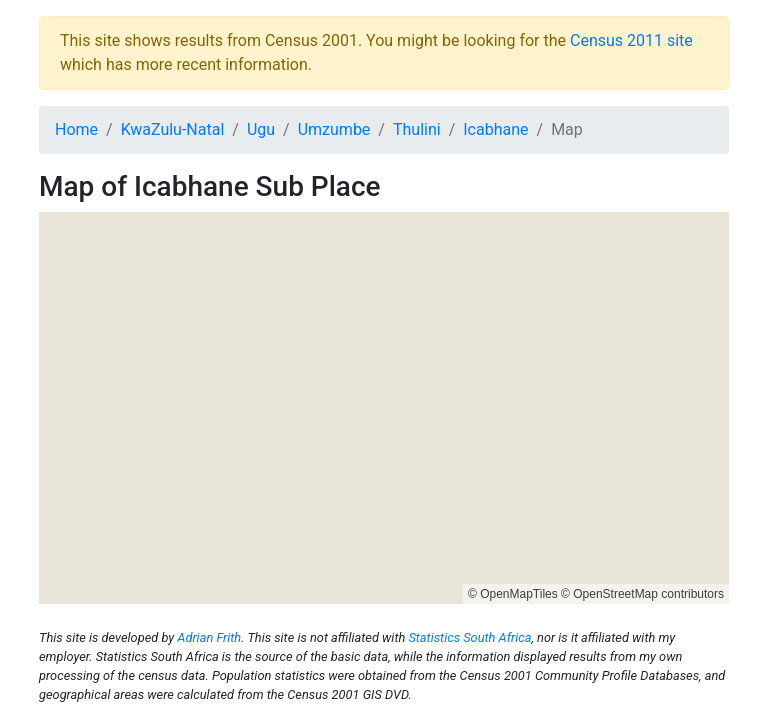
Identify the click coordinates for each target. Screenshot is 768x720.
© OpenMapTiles (513, 594)
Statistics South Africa (469, 637)
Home (76, 129)
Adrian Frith (209, 637)
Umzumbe (334, 129)
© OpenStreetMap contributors (642, 594)
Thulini (417, 129)
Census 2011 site (631, 40)
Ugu (261, 129)
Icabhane (495, 129)
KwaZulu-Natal (173, 129)
